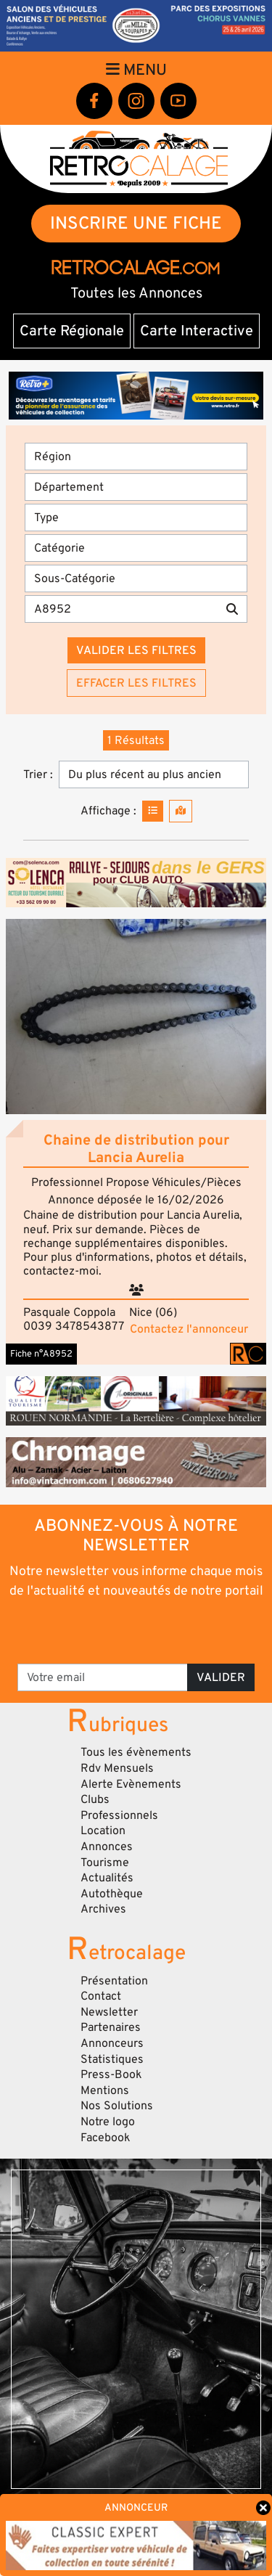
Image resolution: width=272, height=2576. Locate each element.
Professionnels (119, 1815)
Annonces (107, 1847)
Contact (101, 1996)
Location (103, 1831)
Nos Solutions (117, 2106)
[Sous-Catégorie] (136, 578)
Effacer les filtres (136, 683)
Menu (136, 70)
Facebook (106, 2138)
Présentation (114, 1981)
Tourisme (105, 1862)
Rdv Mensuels (117, 1768)
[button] (136, 1016)
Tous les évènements (136, 1752)
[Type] (136, 517)
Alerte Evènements (131, 1784)
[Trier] (154, 774)
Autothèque (112, 1894)
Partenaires (111, 2027)
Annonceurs (112, 2043)
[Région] (136, 456)
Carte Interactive (196, 331)
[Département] (136, 487)
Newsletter (109, 2012)
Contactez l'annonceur (189, 1329)
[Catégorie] (136, 548)
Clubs (95, 1799)
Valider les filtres (136, 650)
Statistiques (112, 2059)
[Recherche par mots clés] (121, 609)
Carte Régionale (72, 331)
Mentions (105, 2090)
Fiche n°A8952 (41, 1353)
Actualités (107, 1878)
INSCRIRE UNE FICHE (136, 223)
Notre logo (108, 2122)
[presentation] (137, 1630)
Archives (103, 1909)
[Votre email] (102, 1677)
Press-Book (111, 2074)
